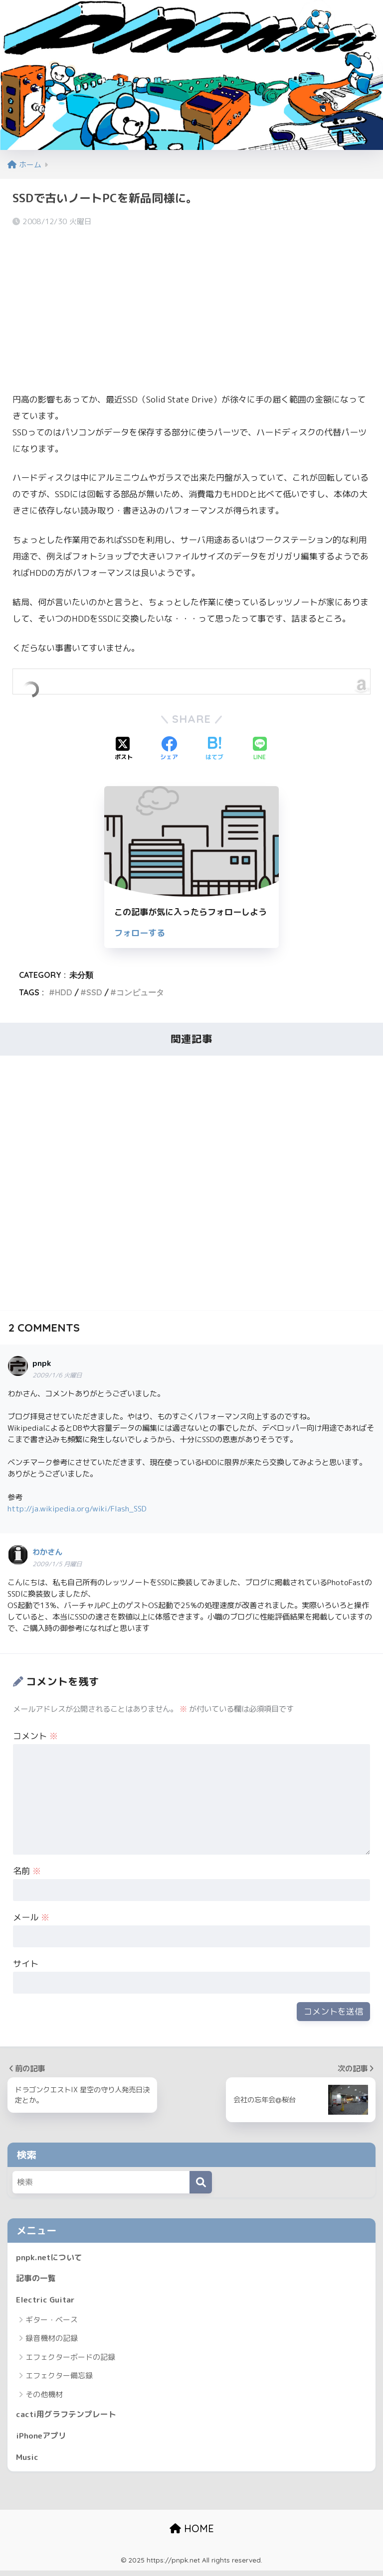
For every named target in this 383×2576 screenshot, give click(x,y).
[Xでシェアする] (124, 749)
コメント (35, 1736)
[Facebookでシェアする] (169, 749)
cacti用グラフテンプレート (69, 2417)
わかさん (47, 1551)
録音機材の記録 (51, 2341)
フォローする (139, 933)
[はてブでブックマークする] (214, 749)
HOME (192, 2534)
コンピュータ (140, 992)
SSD (94, 992)
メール (31, 1917)
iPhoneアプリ (43, 2439)
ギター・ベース (51, 2322)
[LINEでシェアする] (260, 749)
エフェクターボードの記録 (70, 2360)
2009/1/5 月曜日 (57, 1564)
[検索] (201, 2182)
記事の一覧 (37, 2279)
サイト (25, 1963)
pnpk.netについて (51, 2257)
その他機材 (44, 2397)
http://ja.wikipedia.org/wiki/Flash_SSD (77, 1508)
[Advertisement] (191, 308)
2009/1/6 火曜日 (57, 1375)
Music (28, 2461)
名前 (27, 1871)
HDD (63, 992)
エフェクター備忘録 (59, 2378)
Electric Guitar (47, 2301)
